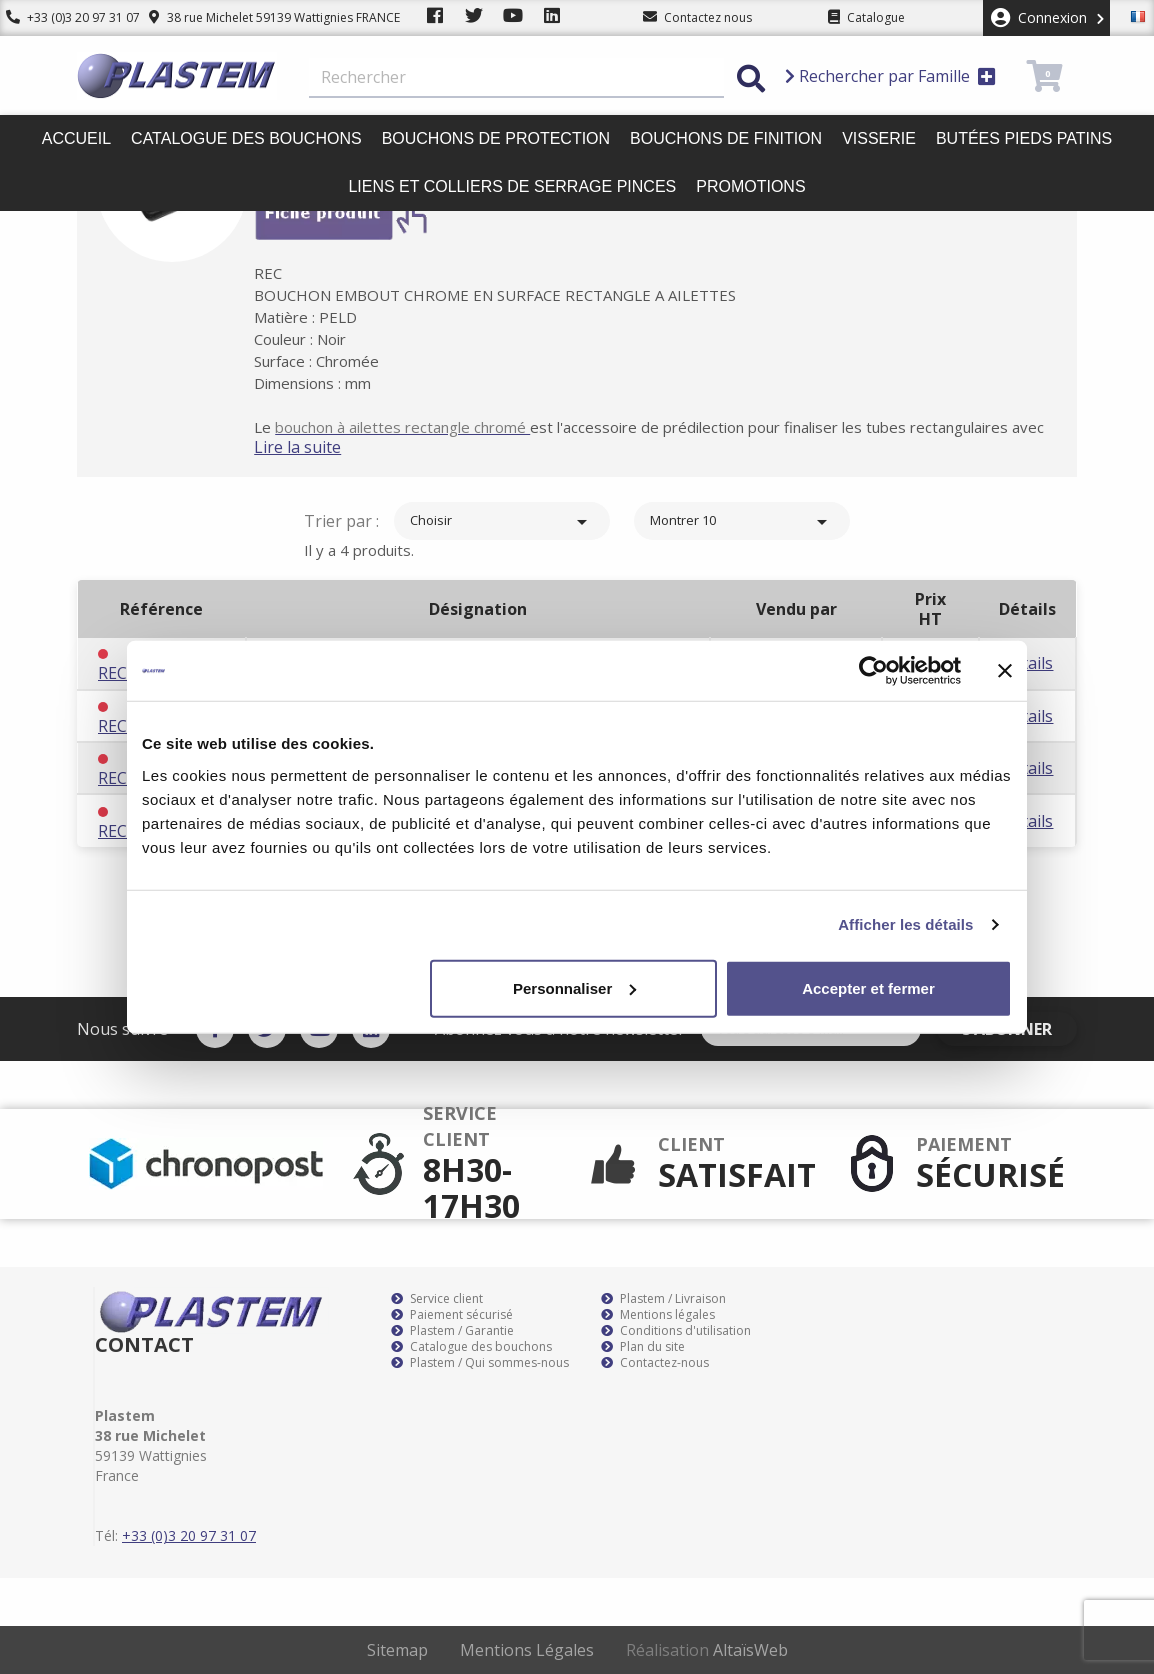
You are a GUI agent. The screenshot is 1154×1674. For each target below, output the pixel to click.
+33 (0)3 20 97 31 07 (67, 17)
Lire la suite (322, 447)
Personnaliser (574, 987)
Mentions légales (658, 1315)
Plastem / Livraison (663, 1299)
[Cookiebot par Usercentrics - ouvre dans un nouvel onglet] (873, 671)
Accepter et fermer (868, 987)
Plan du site (643, 1347)
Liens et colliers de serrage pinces (512, 186)
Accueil (76, 138)
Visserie (879, 138)
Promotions (750, 186)
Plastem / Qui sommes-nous (480, 1363)
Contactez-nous (655, 1363)
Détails (1027, 663)
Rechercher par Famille (890, 76)
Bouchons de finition (726, 138)
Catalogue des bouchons (246, 138)
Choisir (502, 522)
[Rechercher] (516, 78)
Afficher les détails (905, 924)
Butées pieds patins (1024, 138)
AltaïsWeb (750, 1650)
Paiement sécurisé (452, 1315)
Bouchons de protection (496, 138)
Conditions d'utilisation (676, 1331)
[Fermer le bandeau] (1005, 671)
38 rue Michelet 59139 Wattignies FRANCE (262, 17)
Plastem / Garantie (452, 1331)
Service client (437, 1299)
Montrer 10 (742, 522)
